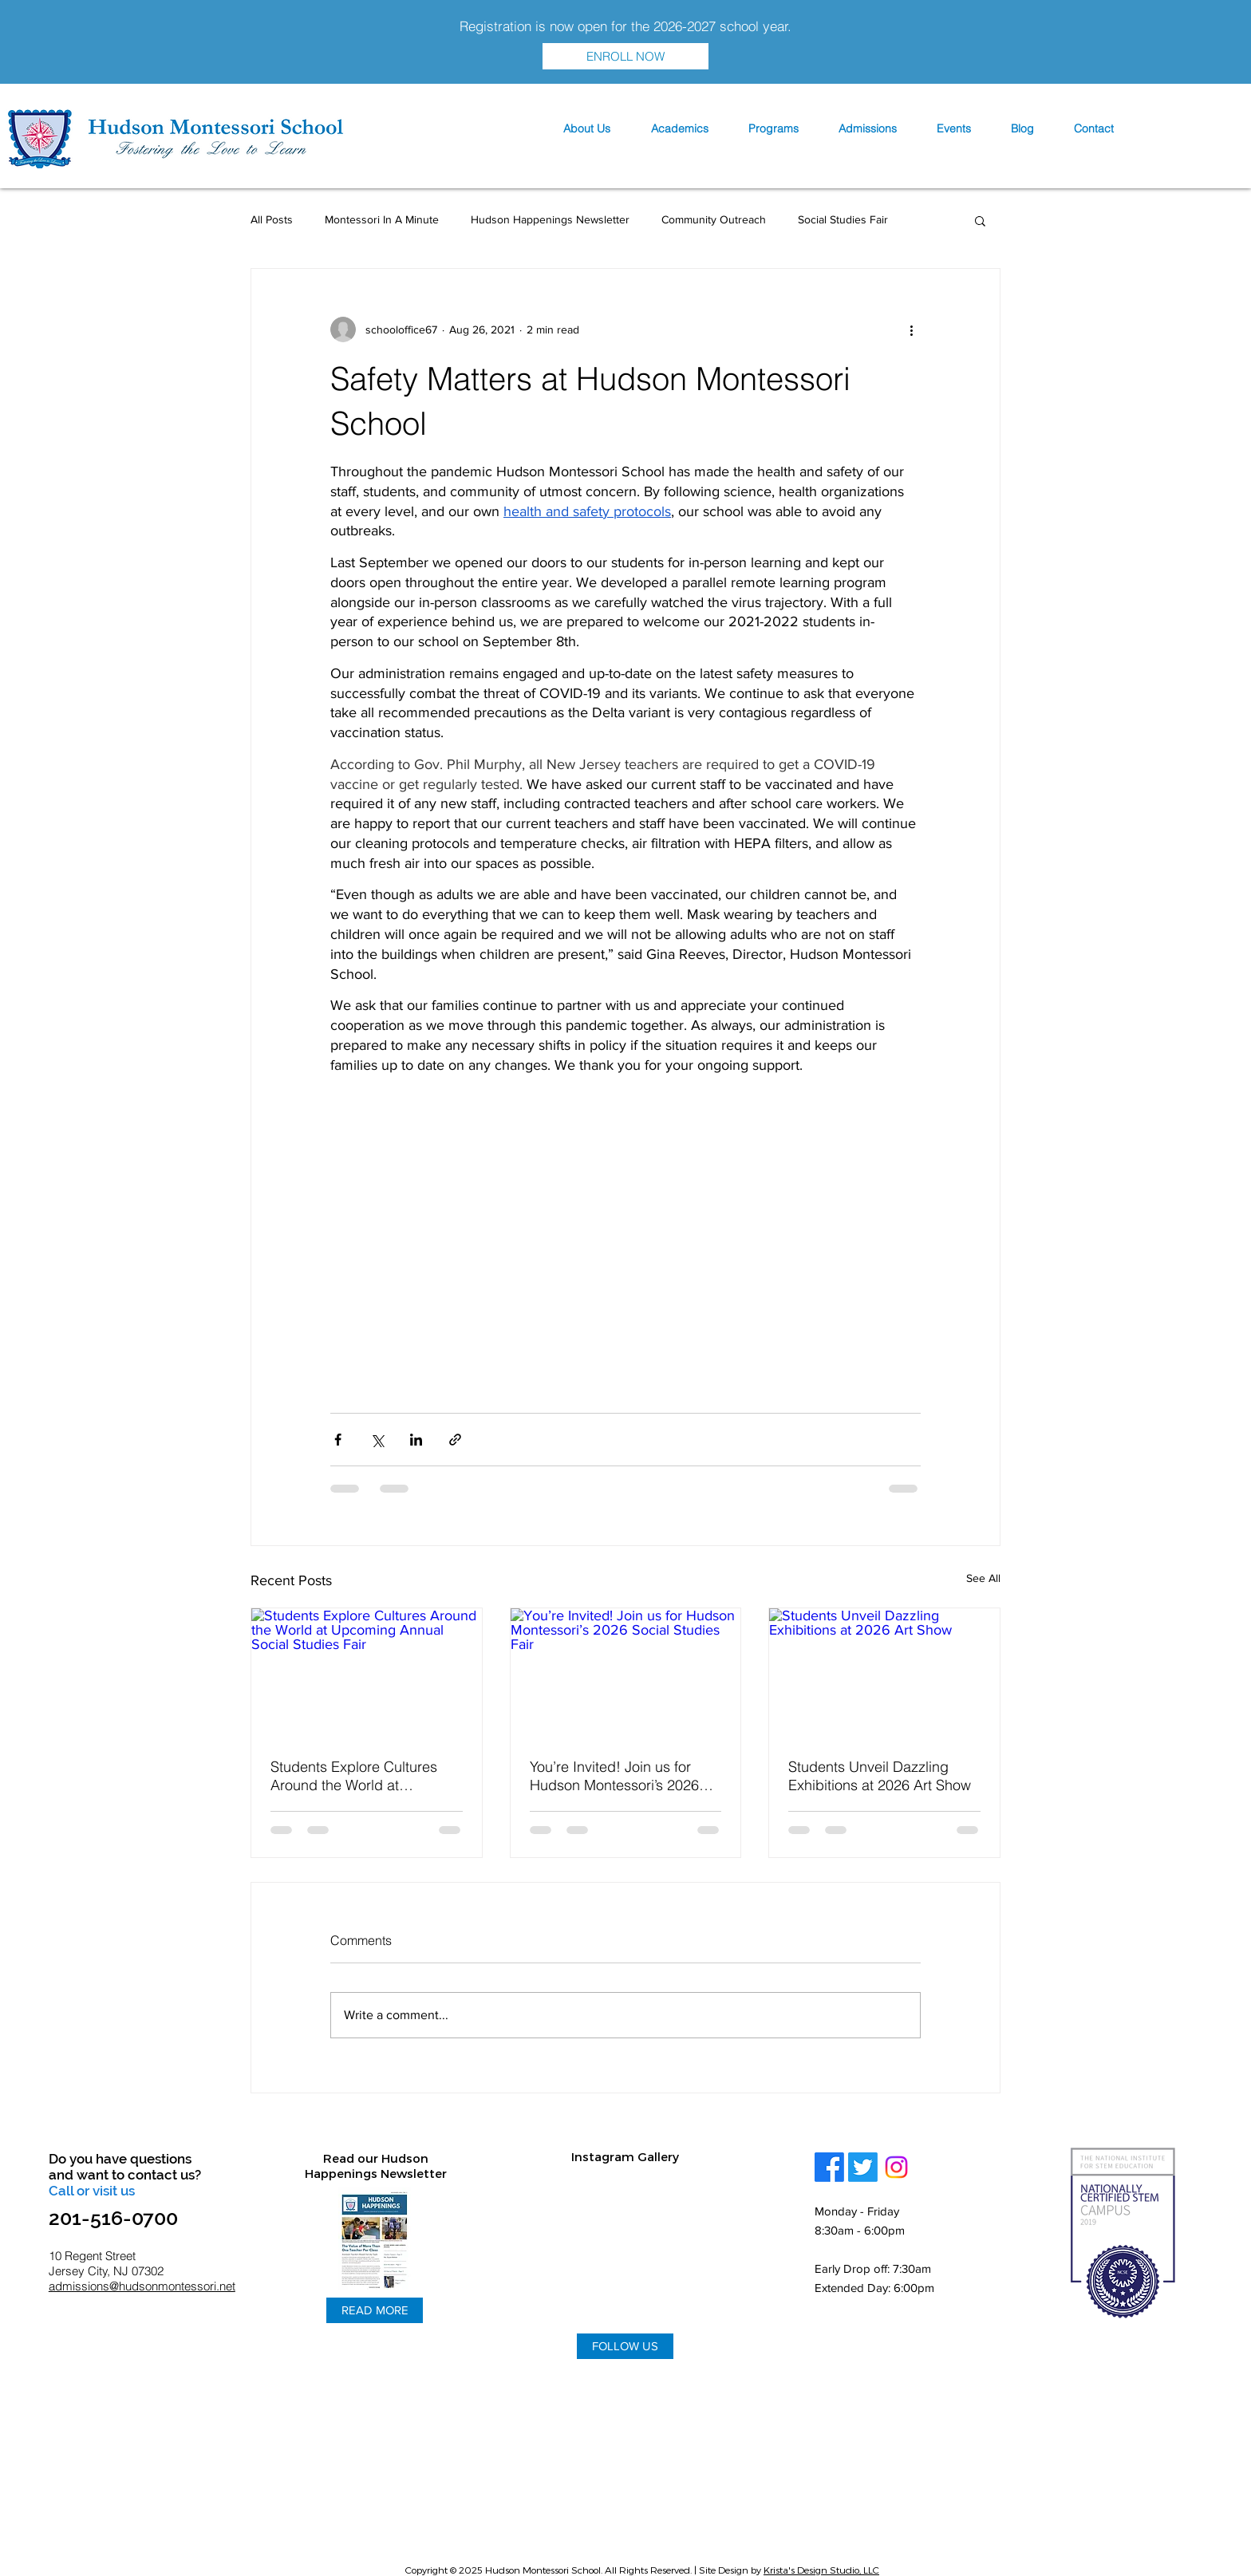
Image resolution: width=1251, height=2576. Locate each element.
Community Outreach (713, 219)
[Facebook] (829, 2167)
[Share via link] (455, 1439)
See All (983, 1578)
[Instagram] (896, 2167)
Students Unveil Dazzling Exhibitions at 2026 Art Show (879, 1775)
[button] (586, 129)
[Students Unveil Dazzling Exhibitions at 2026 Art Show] (884, 1673)
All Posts (272, 219)
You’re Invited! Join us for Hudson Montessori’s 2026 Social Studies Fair (614, 1775)
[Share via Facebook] (337, 1439)
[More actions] (911, 329)
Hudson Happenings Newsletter (550, 219)
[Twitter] (863, 2167)
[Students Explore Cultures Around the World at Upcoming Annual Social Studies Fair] (366, 1673)
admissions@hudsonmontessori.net (142, 2286)
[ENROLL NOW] (625, 56)
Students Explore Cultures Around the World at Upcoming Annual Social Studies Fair (353, 1775)
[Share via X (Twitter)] (377, 1439)
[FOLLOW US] (625, 2346)
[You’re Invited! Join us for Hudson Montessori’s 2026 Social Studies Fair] (626, 1673)
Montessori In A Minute (382, 219)
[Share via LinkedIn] (416, 1439)
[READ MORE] (374, 2310)
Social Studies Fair (843, 219)
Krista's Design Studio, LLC (821, 2569)
